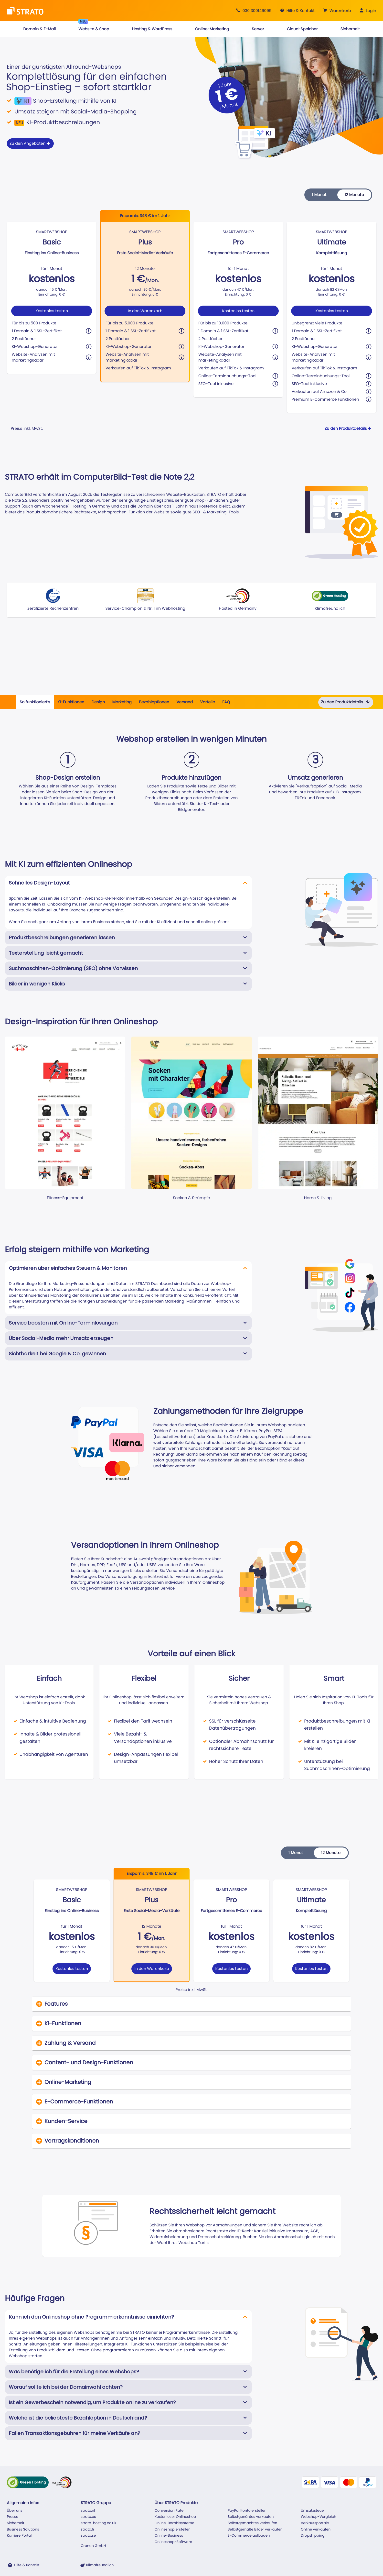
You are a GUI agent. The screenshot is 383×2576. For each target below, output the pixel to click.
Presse (12, 2516)
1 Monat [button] (319, 195)
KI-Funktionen (70, 702)
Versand (184, 702)
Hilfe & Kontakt (26, 2565)
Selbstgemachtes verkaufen (252, 2523)
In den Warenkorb (145, 311)
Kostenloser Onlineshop (175, 2516)
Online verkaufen (316, 2529)
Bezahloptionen (154, 702)
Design (98, 702)
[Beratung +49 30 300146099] (253, 10)
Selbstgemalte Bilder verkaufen (255, 2529)
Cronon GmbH (93, 2545)
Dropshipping (313, 2535)
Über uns (14, 2510)
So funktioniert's (35, 702)
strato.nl (88, 2510)
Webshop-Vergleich (318, 2516)
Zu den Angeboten (30, 143)
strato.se (88, 2535)
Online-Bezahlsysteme (174, 2523)
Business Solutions (23, 2529)
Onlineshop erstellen (173, 2529)
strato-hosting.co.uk (98, 2523)
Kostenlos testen (51, 311)
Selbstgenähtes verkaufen (251, 2516)
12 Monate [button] (354, 195)
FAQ (226, 702)
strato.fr (87, 2529)
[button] (336, 11)
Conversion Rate (169, 2510)
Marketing (122, 702)
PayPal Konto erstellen (247, 2510)
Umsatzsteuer (313, 2510)
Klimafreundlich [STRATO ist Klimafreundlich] (100, 2565)
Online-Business (169, 2535)
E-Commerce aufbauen (249, 2535)
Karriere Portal (19, 2535)
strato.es (88, 2516)
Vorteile (207, 702)
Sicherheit (15, 2523)
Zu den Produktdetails (348, 428)
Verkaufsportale (315, 2523)
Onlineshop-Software (173, 2542)
